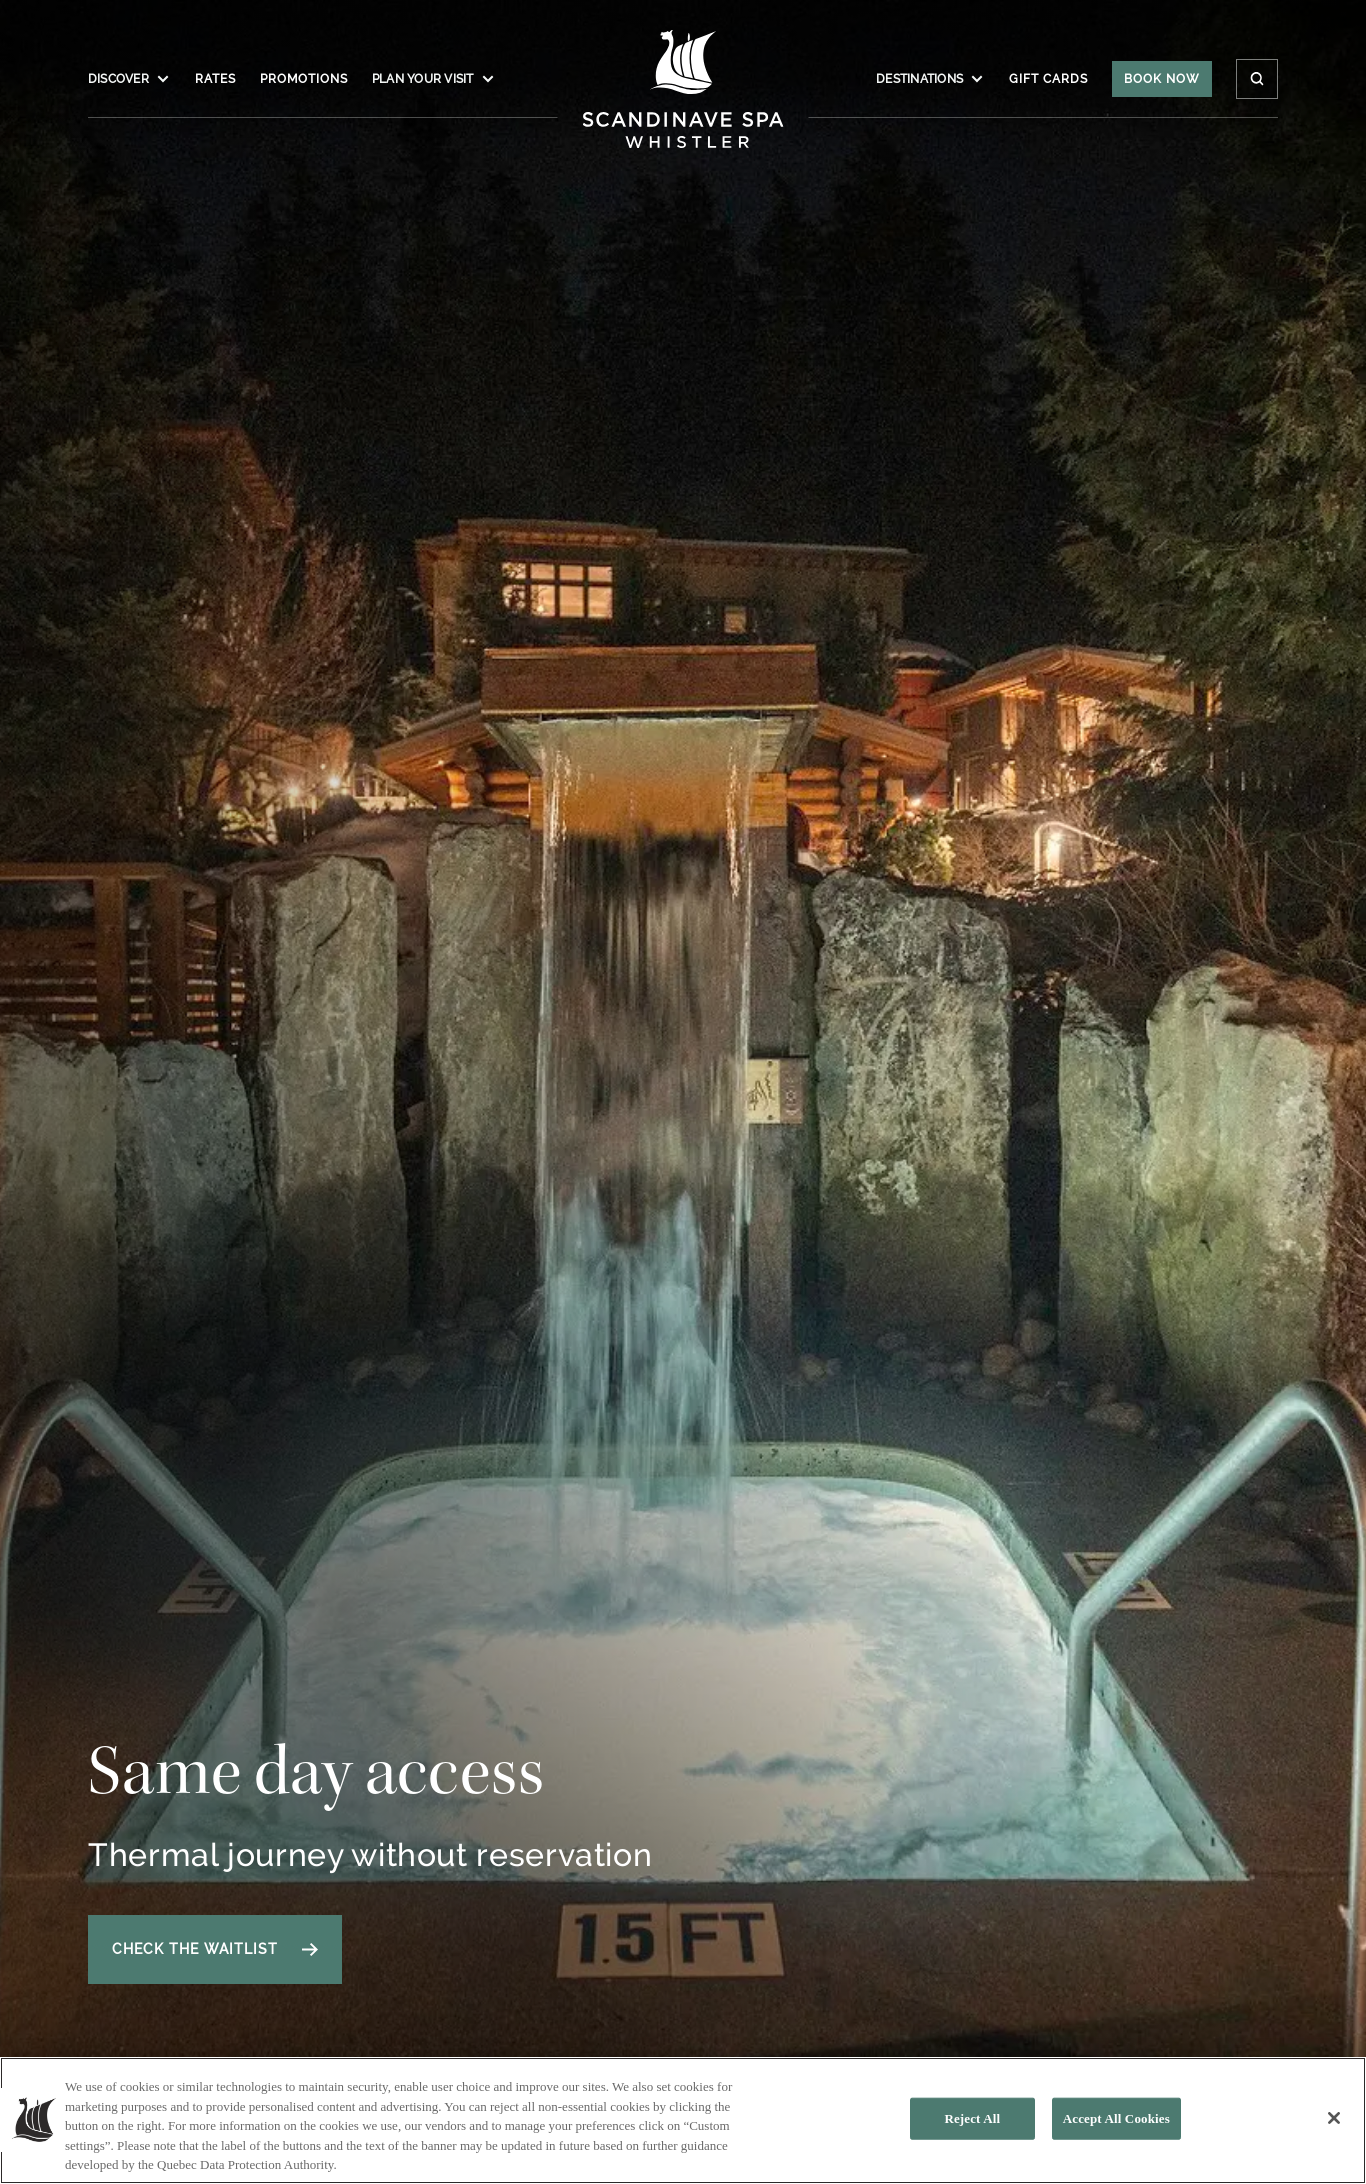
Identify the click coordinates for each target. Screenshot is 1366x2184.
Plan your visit (434, 79)
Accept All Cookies (1116, 2124)
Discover (129, 79)
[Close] (1334, 2124)
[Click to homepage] (683, 89)
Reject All (972, 2124)
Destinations (930, 79)
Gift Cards (1048, 79)
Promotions (304, 79)
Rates (215, 79)
